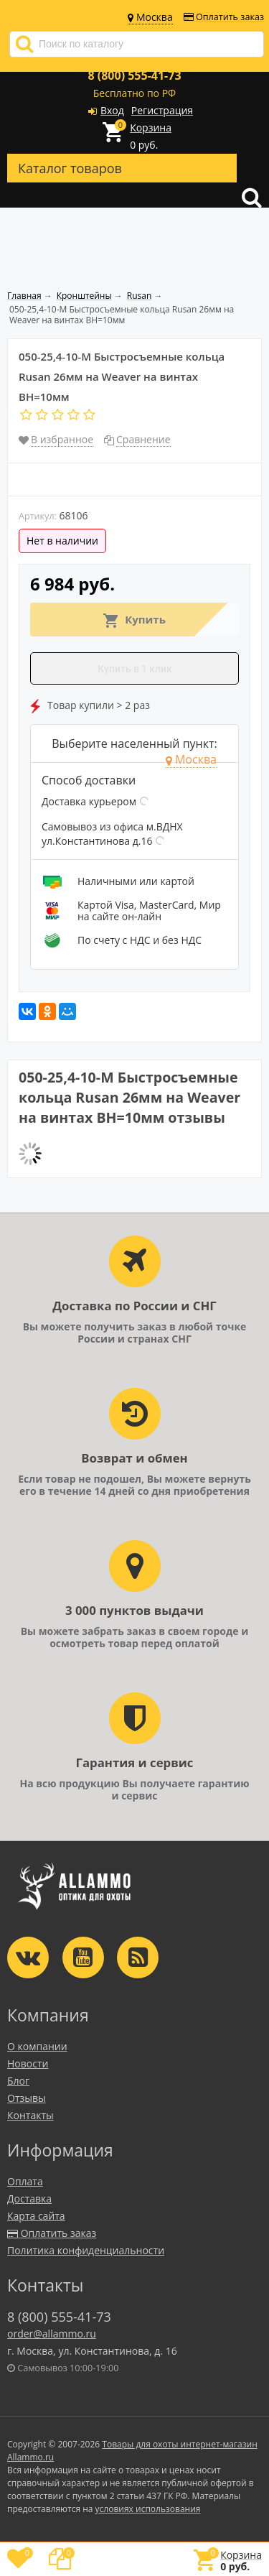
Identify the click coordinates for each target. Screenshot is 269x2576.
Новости (27, 2063)
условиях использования (148, 2509)
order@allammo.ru (51, 2333)
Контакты (30, 2115)
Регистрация (162, 110)
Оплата (25, 2181)
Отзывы (26, 2098)
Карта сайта (36, 2216)
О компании (37, 2046)
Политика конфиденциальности (85, 2250)
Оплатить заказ (224, 17)
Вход (112, 110)
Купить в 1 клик (135, 669)
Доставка (29, 2198)
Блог (18, 2081)
